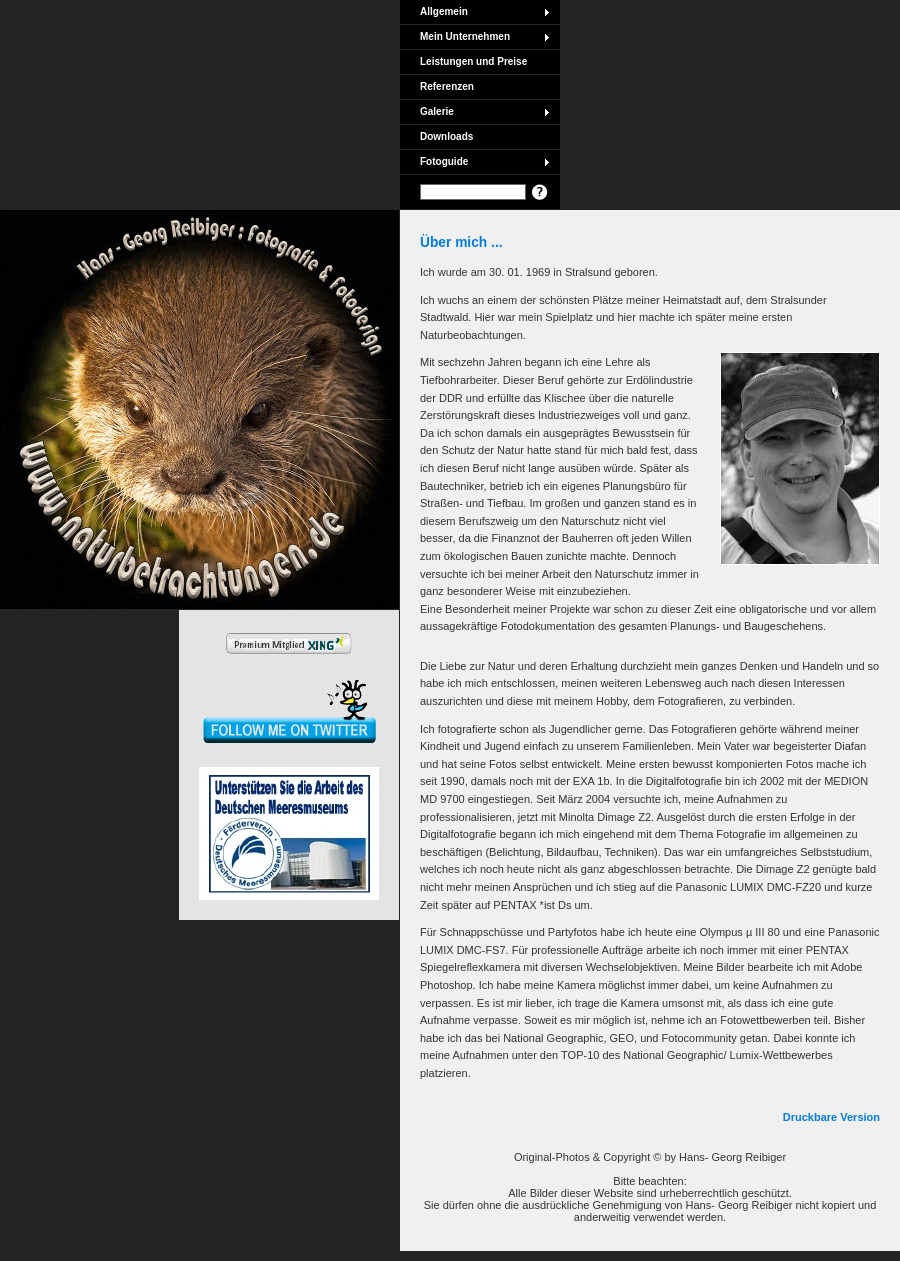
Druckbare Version (831, 1117)
